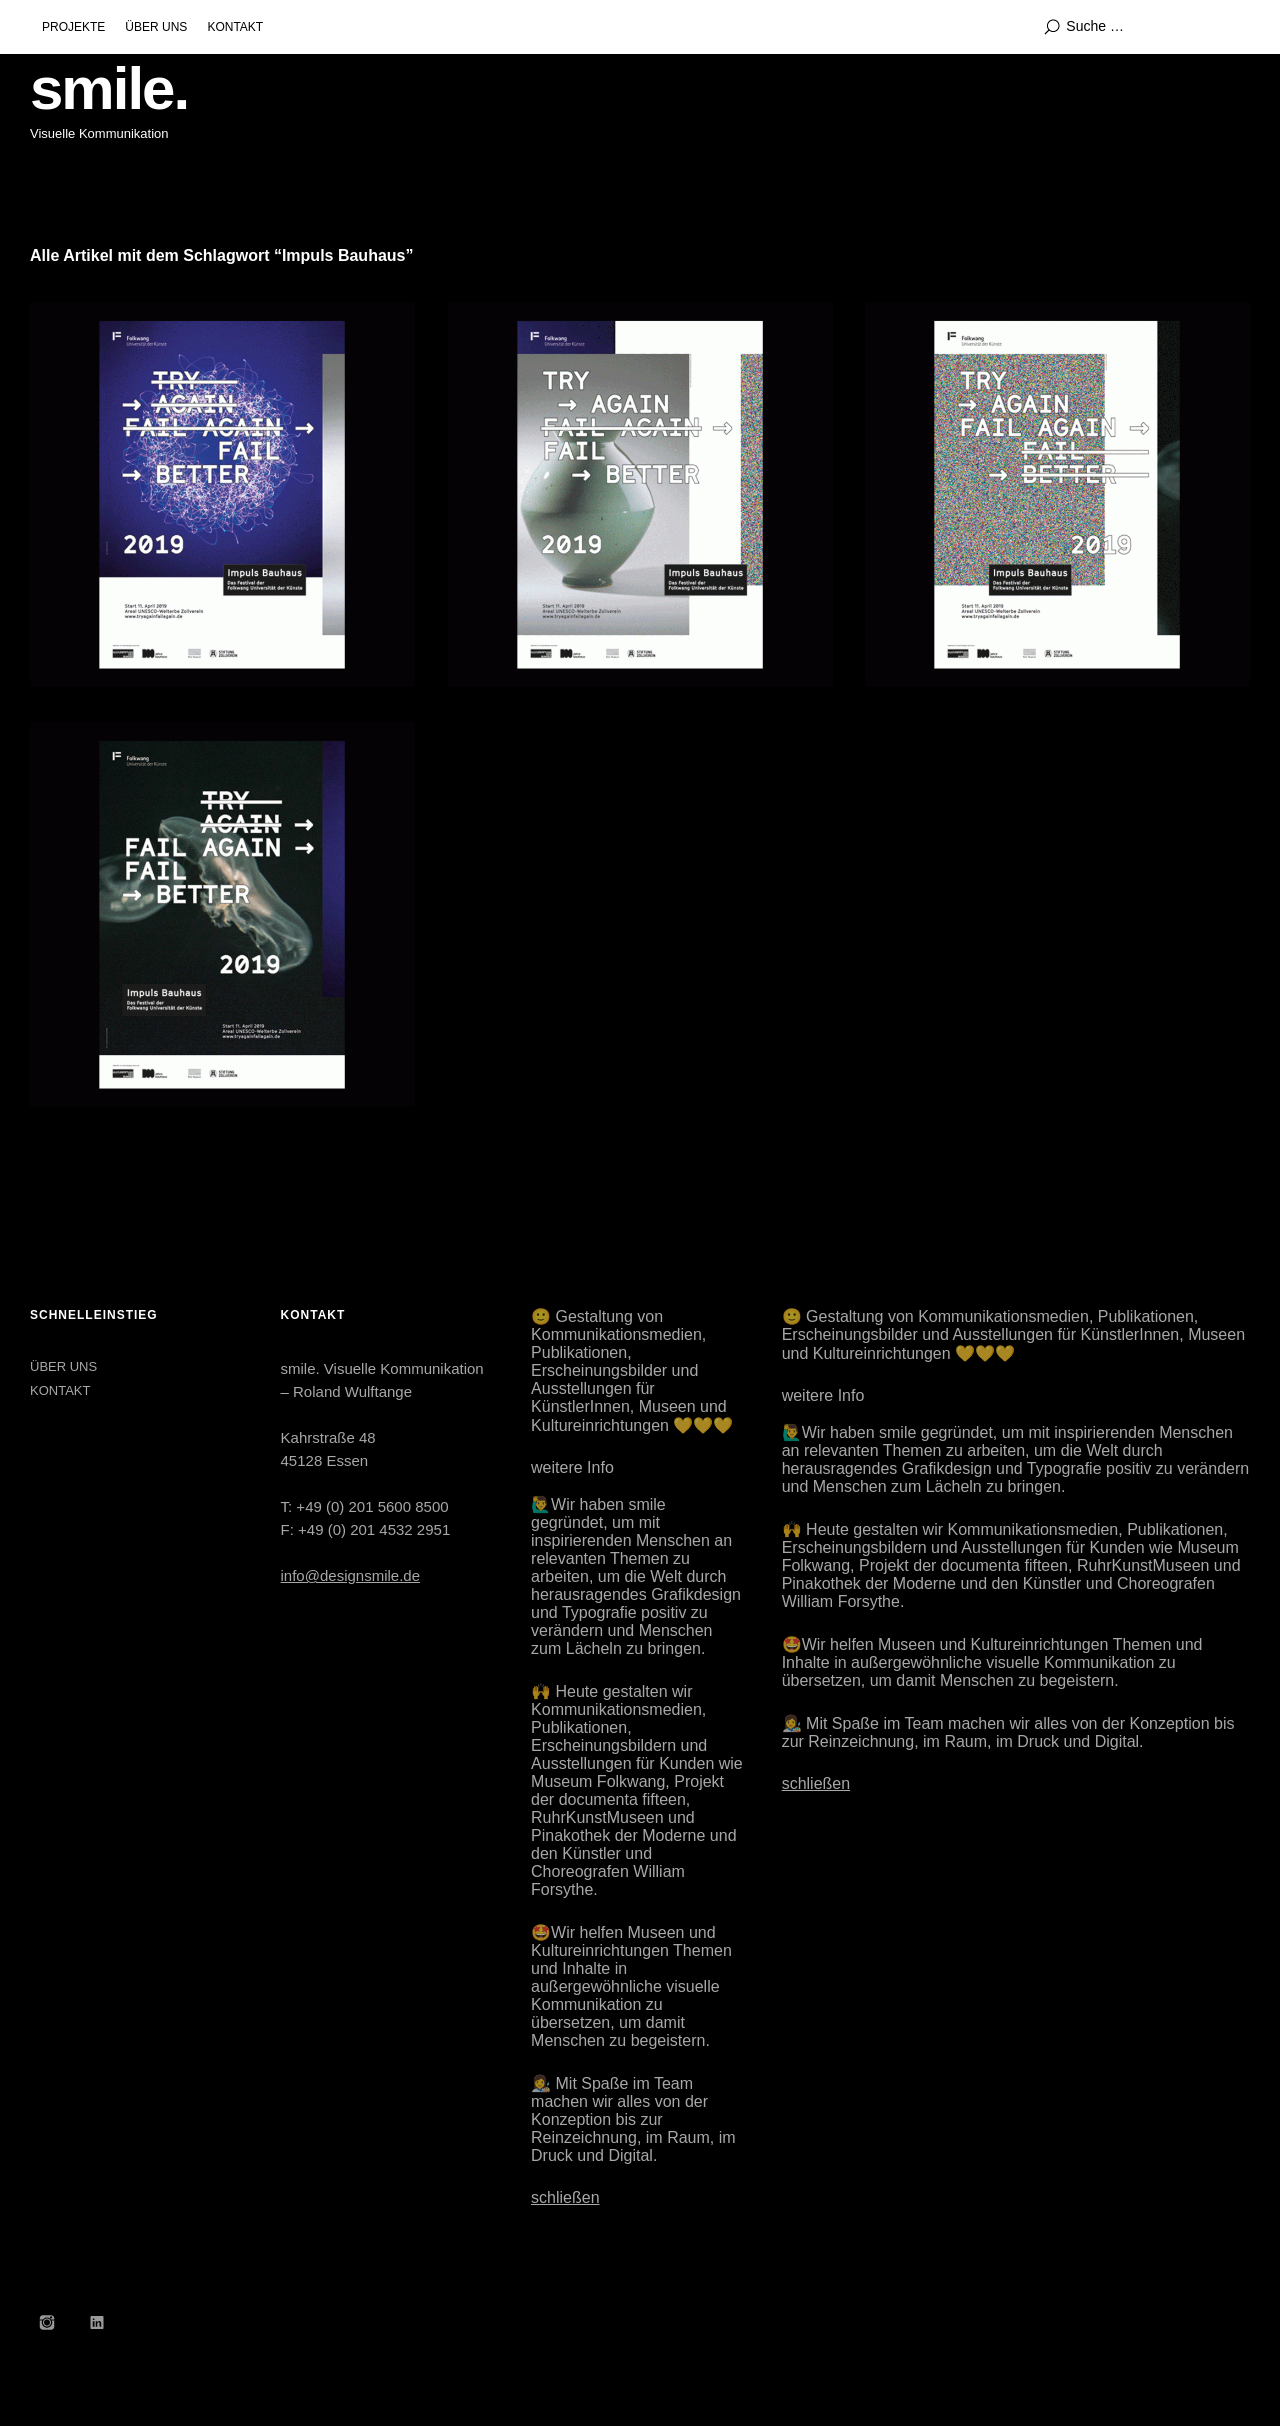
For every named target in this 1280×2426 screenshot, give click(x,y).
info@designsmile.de (350, 1575)
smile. (109, 88)
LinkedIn (97, 2322)
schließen (565, 2197)
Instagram (47, 2322)
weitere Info (572, 1467)
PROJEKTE (73, 27)
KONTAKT (235, 27)
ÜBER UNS (156, 27)
